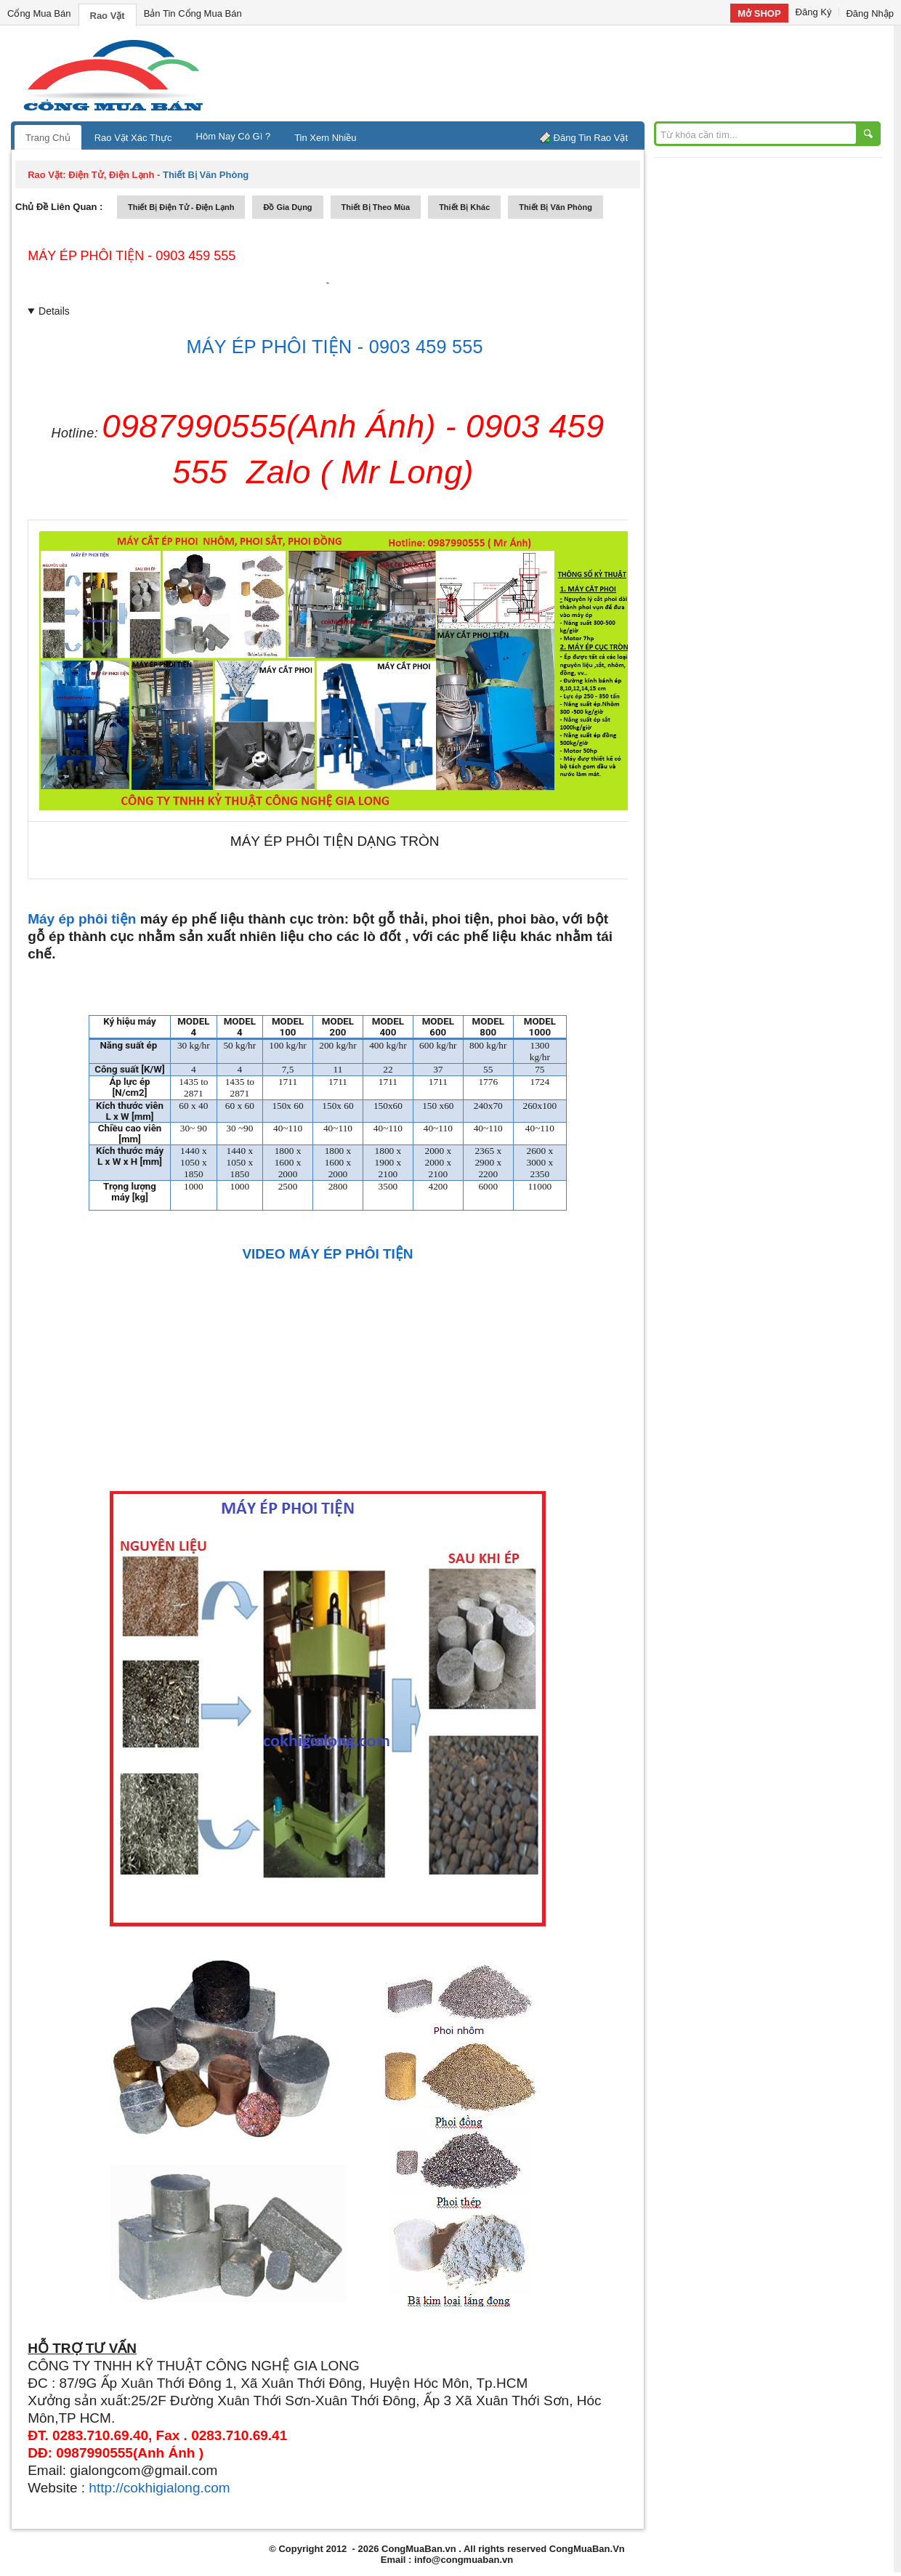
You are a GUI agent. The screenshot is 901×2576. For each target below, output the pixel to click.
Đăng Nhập (870, 13)
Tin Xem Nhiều (325, 137)
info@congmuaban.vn (463, 2559)
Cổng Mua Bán (39, 13)
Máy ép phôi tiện (82, 918)
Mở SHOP (759, 13)
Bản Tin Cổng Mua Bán (193, 13)
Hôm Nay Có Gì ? (233, 136)
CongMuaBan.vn (418, 2548)
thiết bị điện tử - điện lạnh (181, 207)
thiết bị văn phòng (555, 207)
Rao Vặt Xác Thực (133, 137)
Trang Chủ (47, 137)
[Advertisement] (574, 72)
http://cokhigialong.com (159, 2487)
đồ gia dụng (287, 207)
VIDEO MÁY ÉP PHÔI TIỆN (327, 1253)
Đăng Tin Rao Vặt (591, 137)
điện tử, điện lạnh (111, 174)
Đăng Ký (814, 12)
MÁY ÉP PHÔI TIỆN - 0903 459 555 (131, 256)
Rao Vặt (107, 15)
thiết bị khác (464, 207)
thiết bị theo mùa (376, 207)
